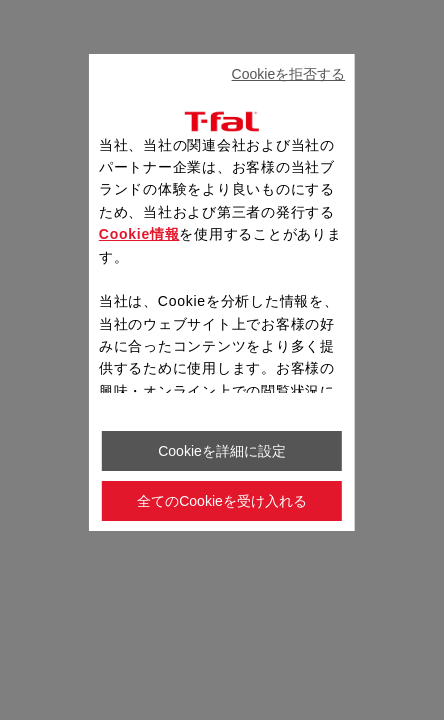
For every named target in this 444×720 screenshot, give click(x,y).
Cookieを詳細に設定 (222, 451)
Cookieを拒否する (289, 74)
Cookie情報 (139, 234)
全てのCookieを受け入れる (222, 501)
